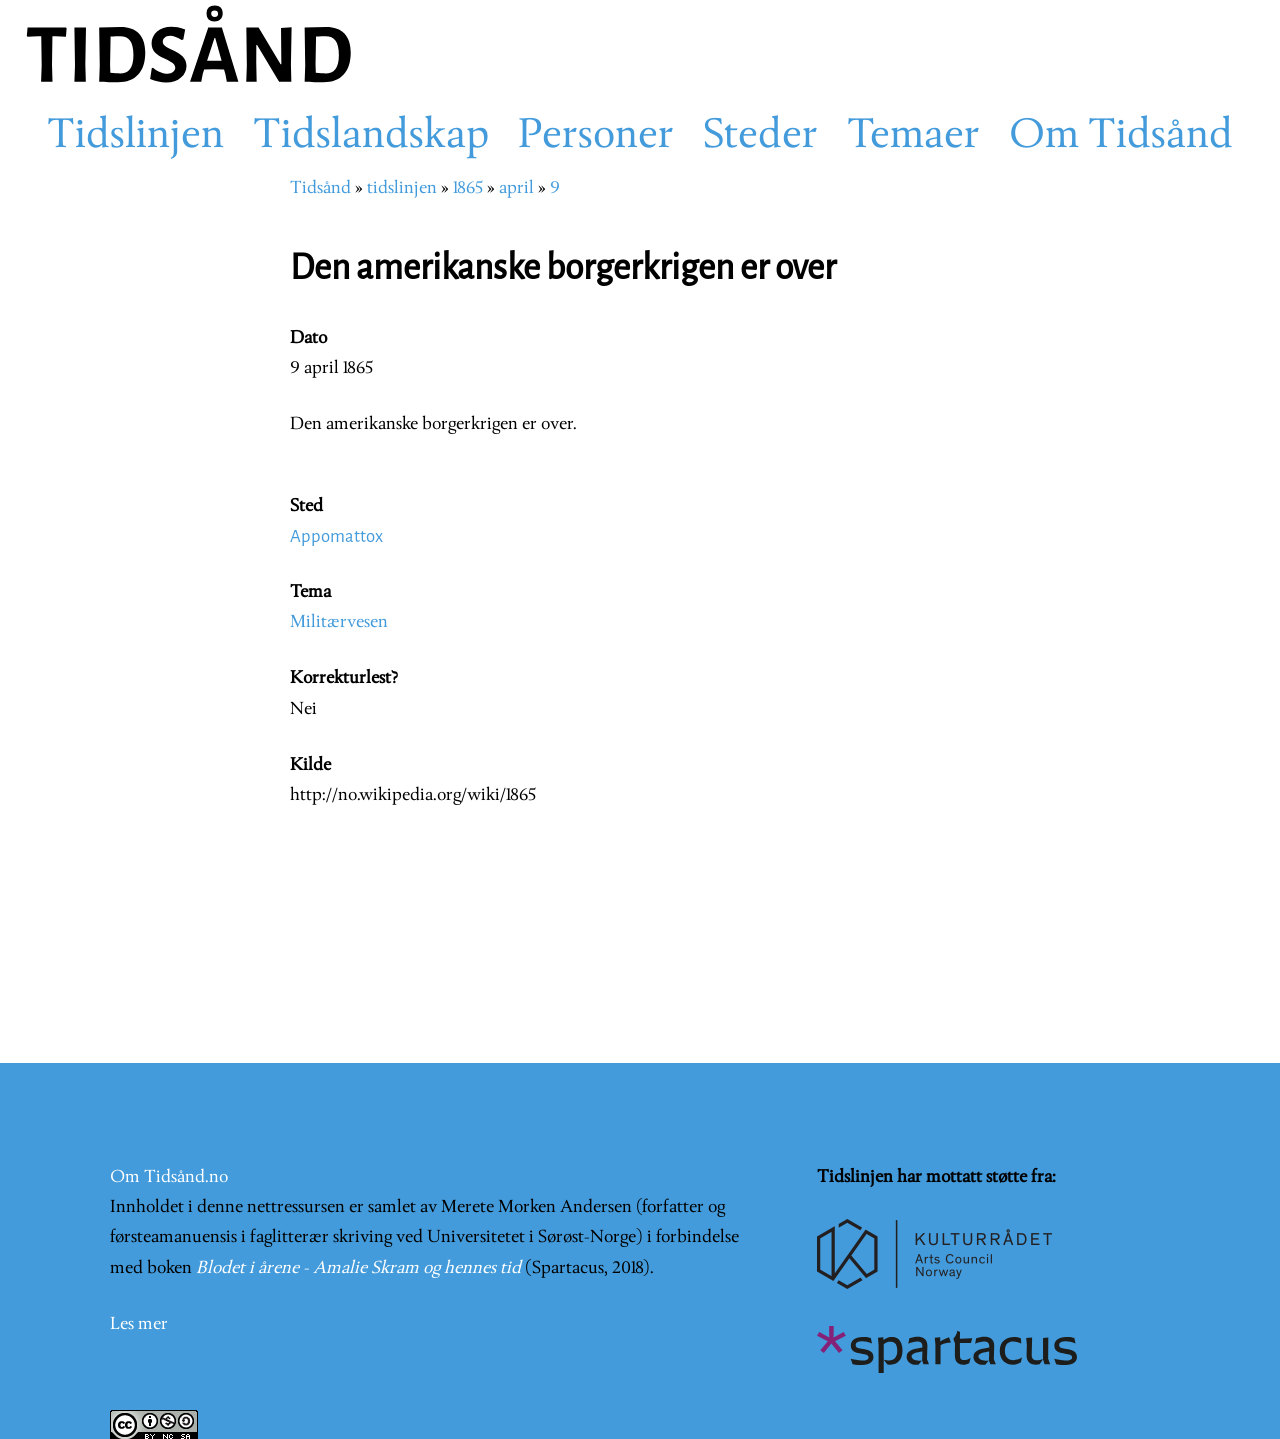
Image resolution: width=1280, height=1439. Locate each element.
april (516, 188)
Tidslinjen (135, 137)
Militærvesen (339, 622)
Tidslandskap (371, 137)
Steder (760, 137)
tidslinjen (402, 188)
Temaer (913, 137)
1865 (468, 188)
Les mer (139, 1324)
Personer (596, 137)
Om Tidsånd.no (169, 1177)
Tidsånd (320, 188)
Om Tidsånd (1121, 137)
